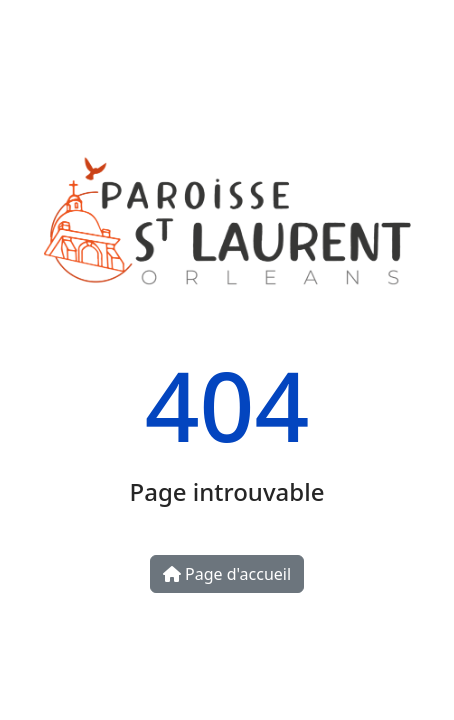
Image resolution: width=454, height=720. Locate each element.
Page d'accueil (227, 574)
